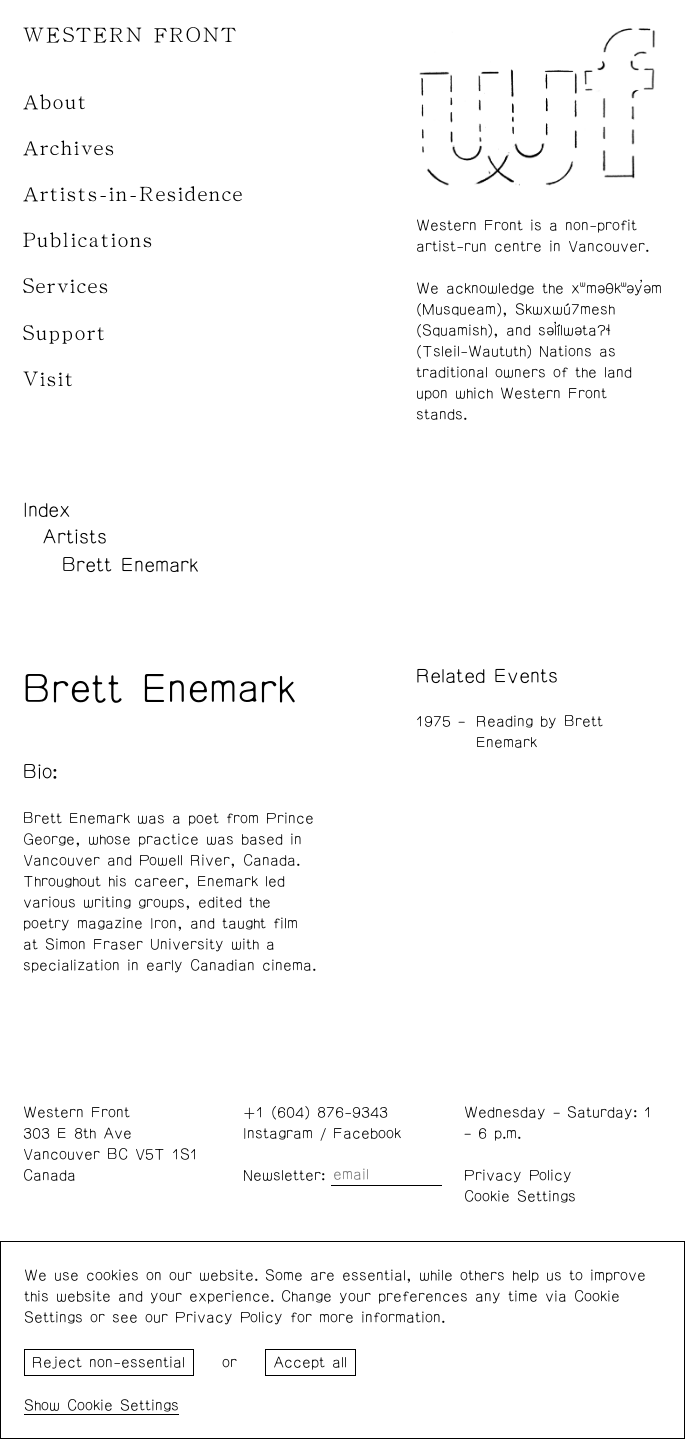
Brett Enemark (130, 565)
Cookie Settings (520, 1196)
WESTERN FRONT (130, 35)
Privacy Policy (518, 1175)
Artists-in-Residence (133, 194)
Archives (69, 148)
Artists (74, 537)
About (55, 102)
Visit (49, 379)
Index (47, 510)
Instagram (278, 1133)
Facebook (367, 1133)
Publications (88, 240)
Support (65, 333)
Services (66, 286)
